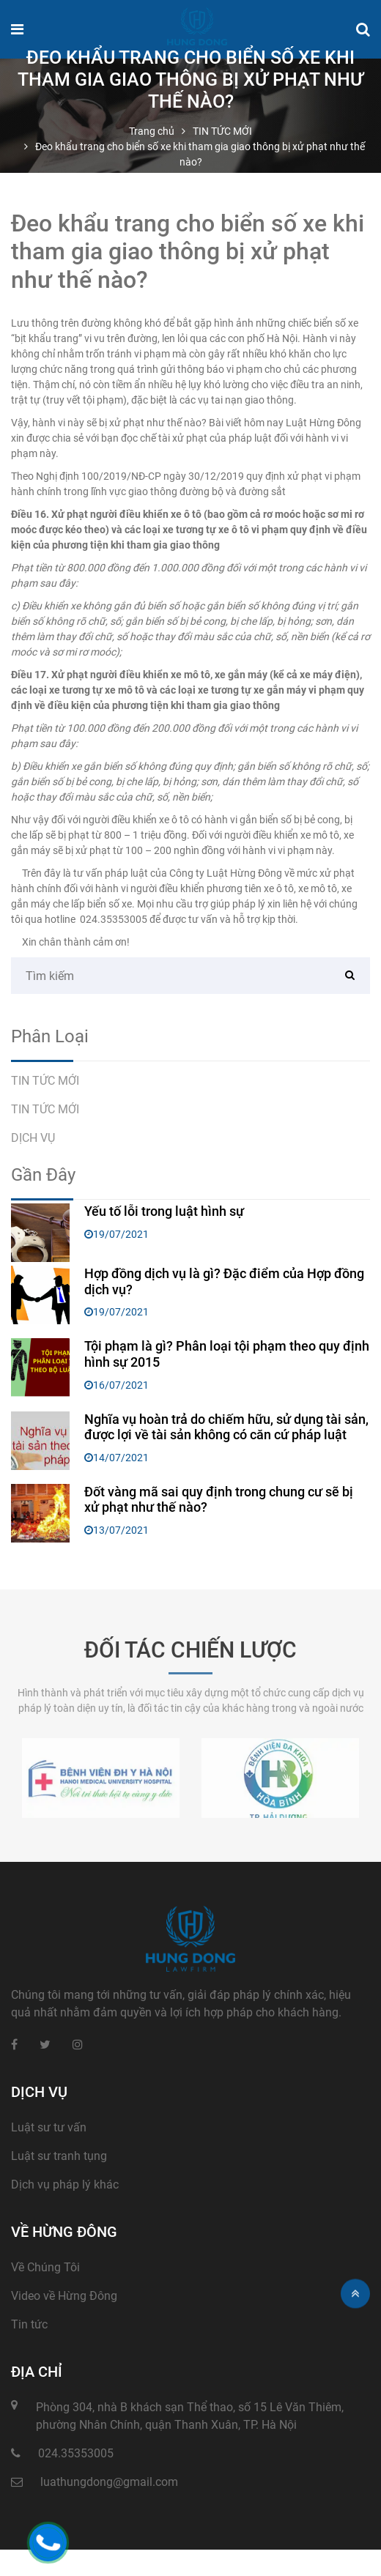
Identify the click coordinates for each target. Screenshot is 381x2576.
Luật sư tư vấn (48, 2127)
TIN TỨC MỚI (45, 1081)
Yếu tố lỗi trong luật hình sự (164, 1211)
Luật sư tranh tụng (59, 2156)
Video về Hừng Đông (64, 2296)
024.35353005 (113, 919)
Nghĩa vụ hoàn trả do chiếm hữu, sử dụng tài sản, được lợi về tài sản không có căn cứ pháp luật (226, 1427)
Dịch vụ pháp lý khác (65, 2184)
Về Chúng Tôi (45, 2267)
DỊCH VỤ (33, 1138)
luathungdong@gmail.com (109, 2482)
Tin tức (29, 2324)
